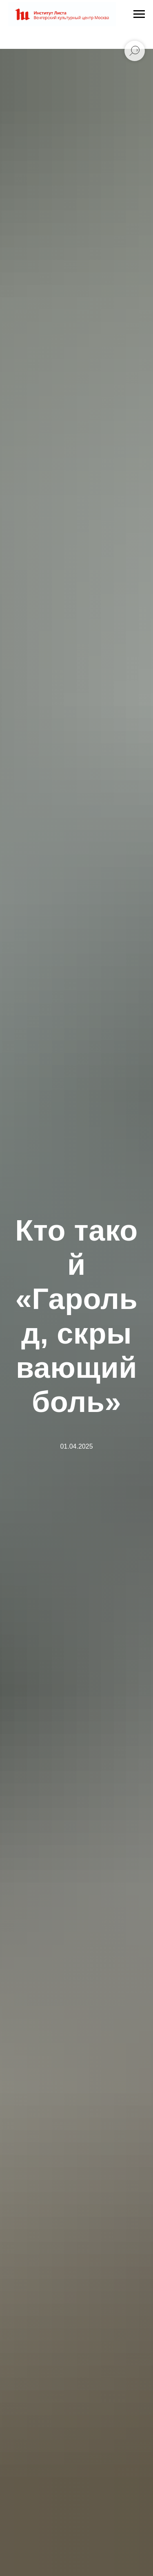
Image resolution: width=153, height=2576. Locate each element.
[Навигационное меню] (139, 14)
